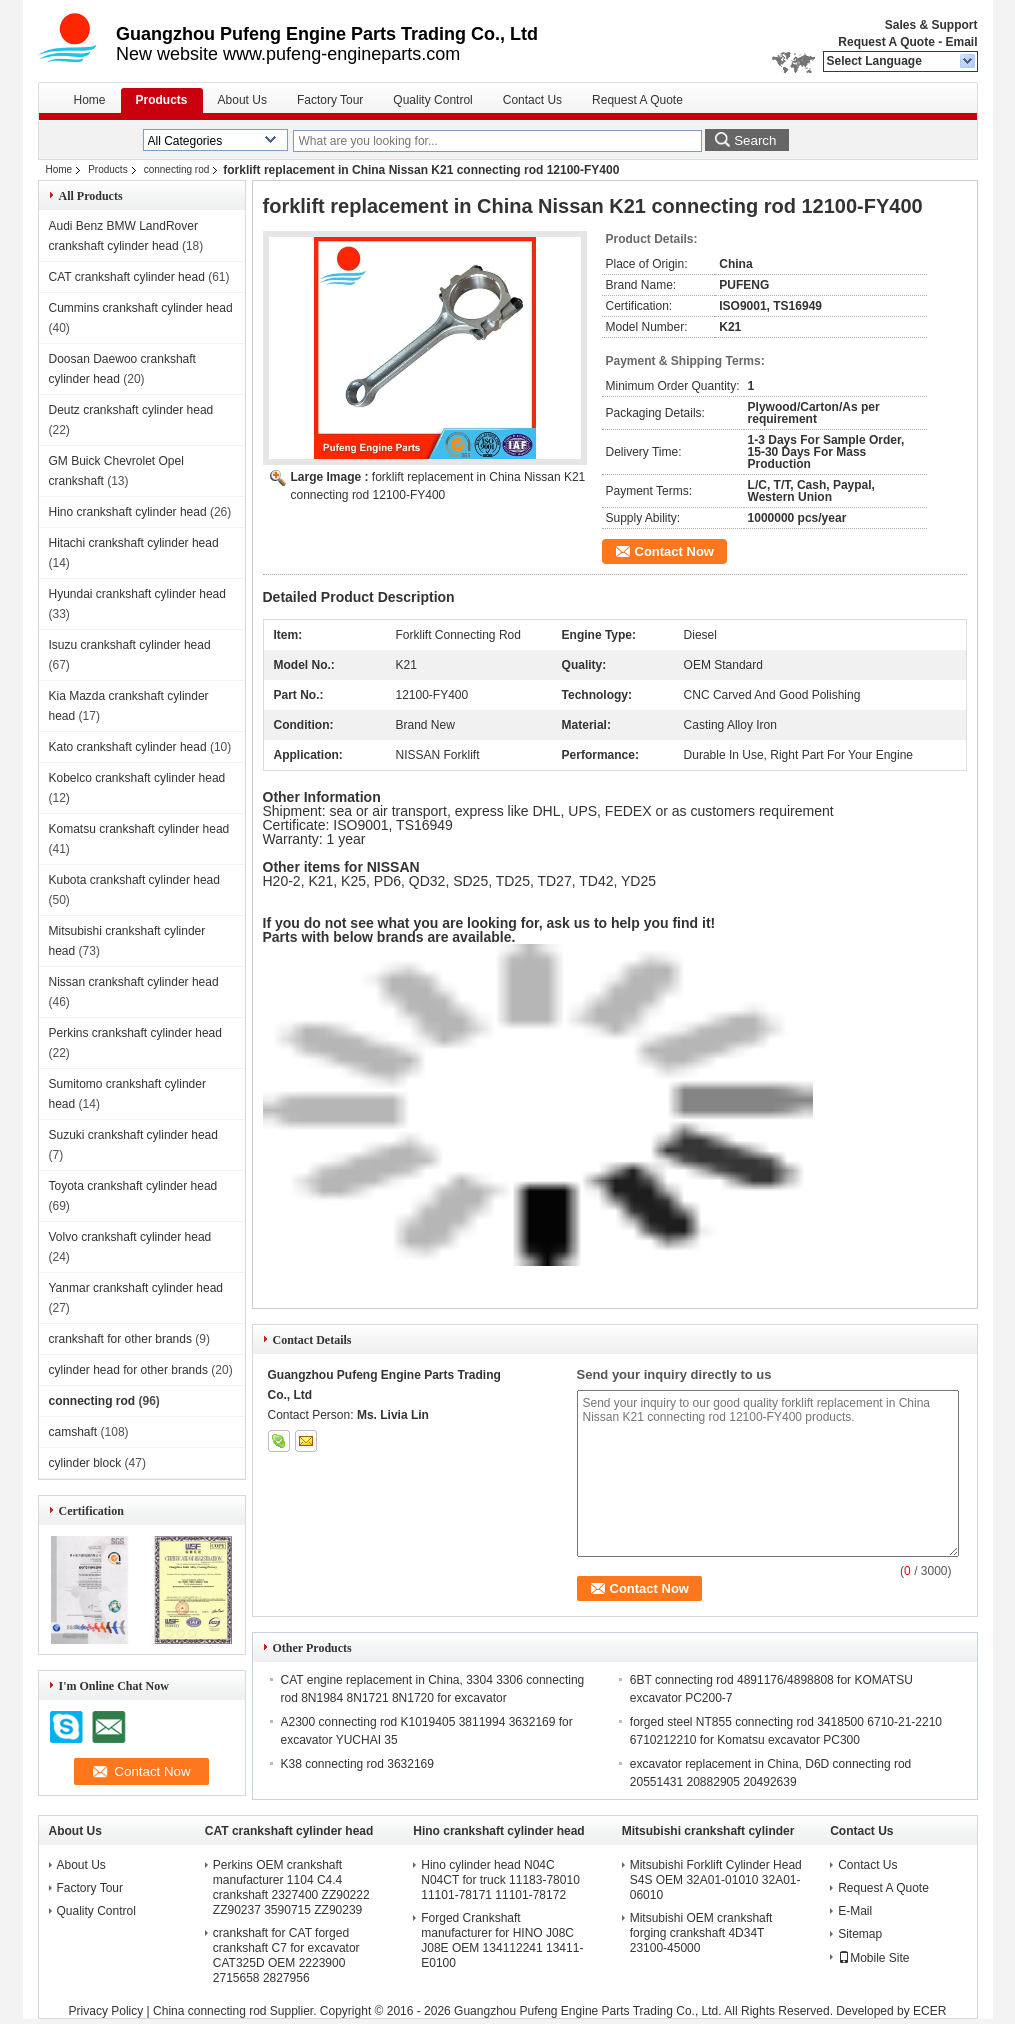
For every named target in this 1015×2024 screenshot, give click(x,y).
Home (90, 100)
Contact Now (674, 551)
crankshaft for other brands (120, 1339)
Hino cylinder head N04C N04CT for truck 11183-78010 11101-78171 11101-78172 (500, 1880)
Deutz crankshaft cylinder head (131, 410)
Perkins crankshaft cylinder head (135, 1033)
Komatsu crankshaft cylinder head (139, 829)
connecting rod (177, 169)
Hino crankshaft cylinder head (128, 512)
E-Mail (855, 1911)
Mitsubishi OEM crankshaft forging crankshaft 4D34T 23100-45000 (701, 1933)
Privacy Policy (106, 2011)
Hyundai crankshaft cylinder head (137, 594)
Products (162, 100)
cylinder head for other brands (128, 1370)
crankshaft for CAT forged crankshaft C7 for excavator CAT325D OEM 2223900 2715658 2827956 (286, 1955)
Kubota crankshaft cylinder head (134, 880)
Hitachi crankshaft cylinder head (134, 543)
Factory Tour (330, 100)
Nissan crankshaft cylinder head (134, 982)
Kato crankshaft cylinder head (128, 747)
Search (755, 140)
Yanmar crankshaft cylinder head (136, 1288)
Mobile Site (873, 1958)
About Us (242, 100)
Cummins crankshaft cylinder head (141, 308)
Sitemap (860, 1934)
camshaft (73, 1432)
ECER (929, 2011)
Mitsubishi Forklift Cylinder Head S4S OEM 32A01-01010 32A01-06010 (716, 1880)
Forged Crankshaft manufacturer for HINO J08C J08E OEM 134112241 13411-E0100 (502, 1940)
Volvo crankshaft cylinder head (130, 1237)
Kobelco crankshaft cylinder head (137, 778)
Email (961, 42)
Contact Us (532, 100)
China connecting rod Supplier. (236, 2011)
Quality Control (432, 100)
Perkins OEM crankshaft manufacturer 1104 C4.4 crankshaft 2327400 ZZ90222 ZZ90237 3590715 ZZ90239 (291, 1887)
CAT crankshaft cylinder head (127, 277)
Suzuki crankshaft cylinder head (133, 1135)
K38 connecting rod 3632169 (357, 1764)
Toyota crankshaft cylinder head (133, 1186)
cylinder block (85, 1463)
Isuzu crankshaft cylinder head (130, 645)
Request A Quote (886, 42)
